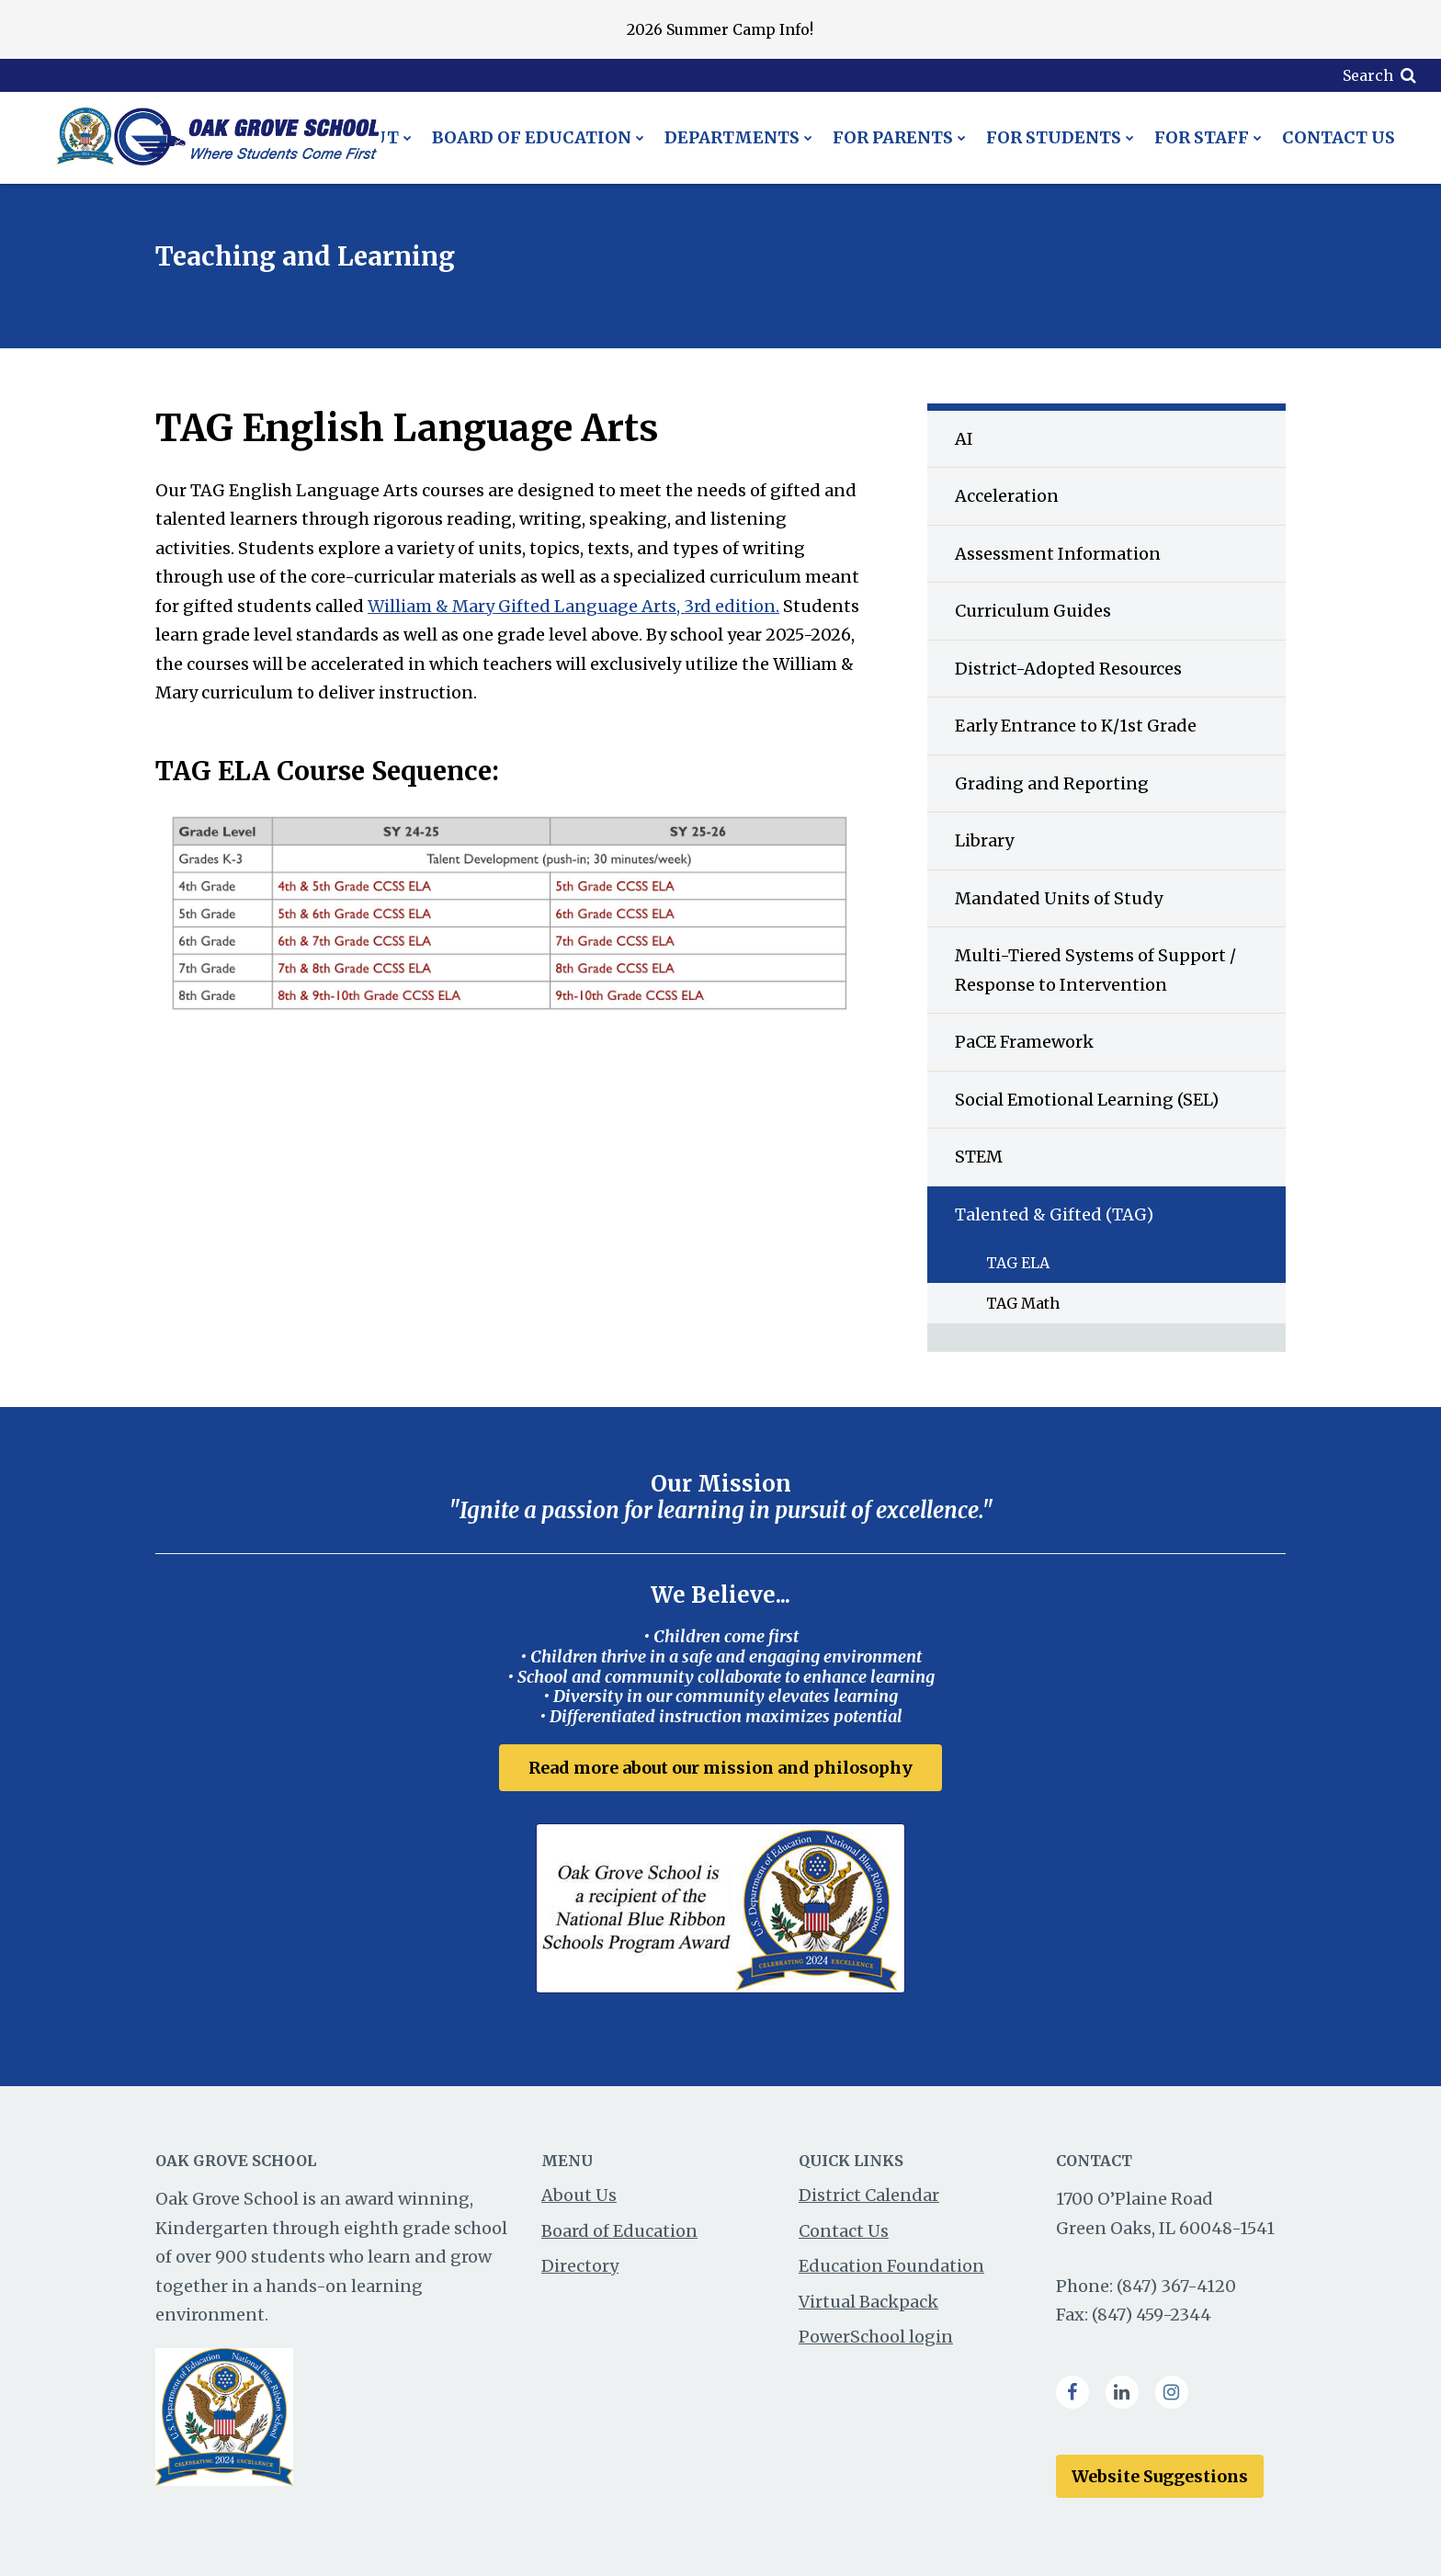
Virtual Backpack (868, 2301)
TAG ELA (1018, 1263)
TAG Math (1023, 1303)
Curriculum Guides (1033, 610)
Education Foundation (891, 2265)
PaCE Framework (1024, 1041)
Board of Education (619, 2230)
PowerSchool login (876, 2336)
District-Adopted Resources (1068, 668)
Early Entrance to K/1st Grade (1076, 725)
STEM (979, 1156)
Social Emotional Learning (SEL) (1087, 1099)
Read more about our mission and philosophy (720, 1767)
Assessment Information (1058, 553)
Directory (579, 2265)
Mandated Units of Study (1059, 898)
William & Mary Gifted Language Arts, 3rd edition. (573, 606)
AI (964, 438)
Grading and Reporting (1052, 783)
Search (1368, 75)
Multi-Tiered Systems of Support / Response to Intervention (1095, 970)
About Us (579, 2195)
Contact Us (844, 2230)
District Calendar (869, 2195)
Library (984, 840)
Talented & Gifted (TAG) (1054, 1214)
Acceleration (1007, 495)
